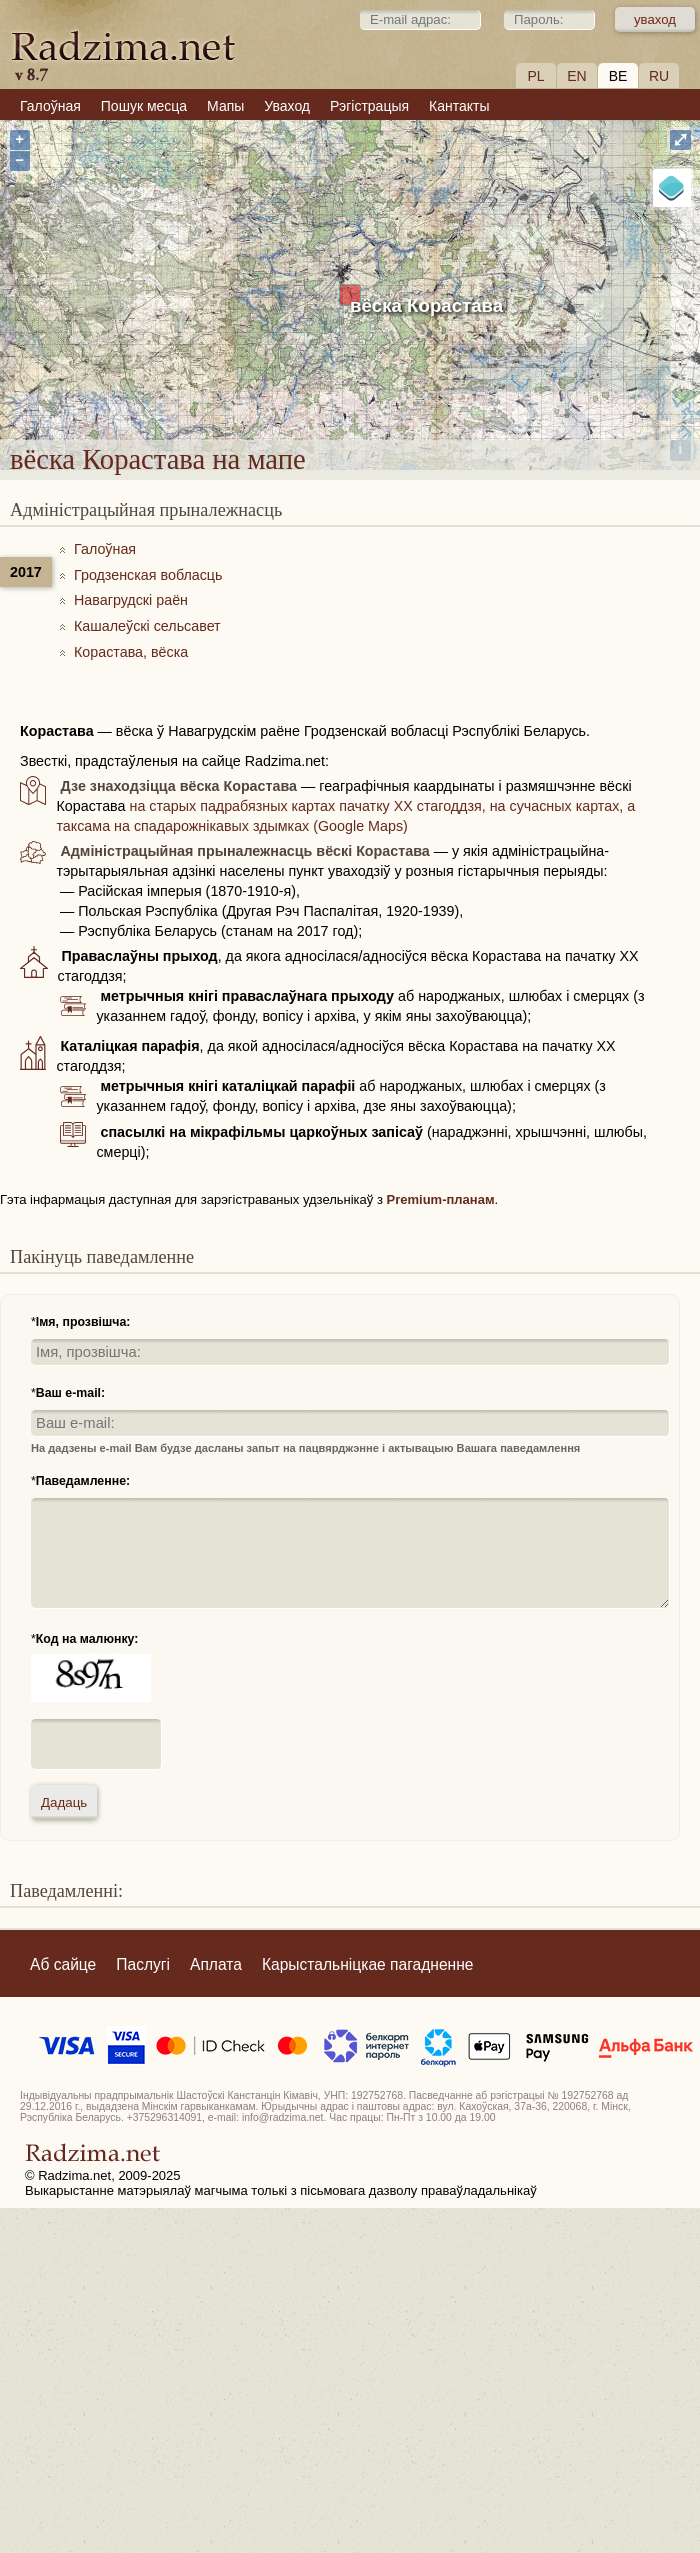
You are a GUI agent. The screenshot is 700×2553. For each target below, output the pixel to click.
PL (535, 76)
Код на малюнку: (87, 1639)
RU (659, 76)
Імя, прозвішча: (83, 1322)
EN (576, 76)
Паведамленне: (83, 1481)
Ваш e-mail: (70, 1393)
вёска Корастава (426, 305)
